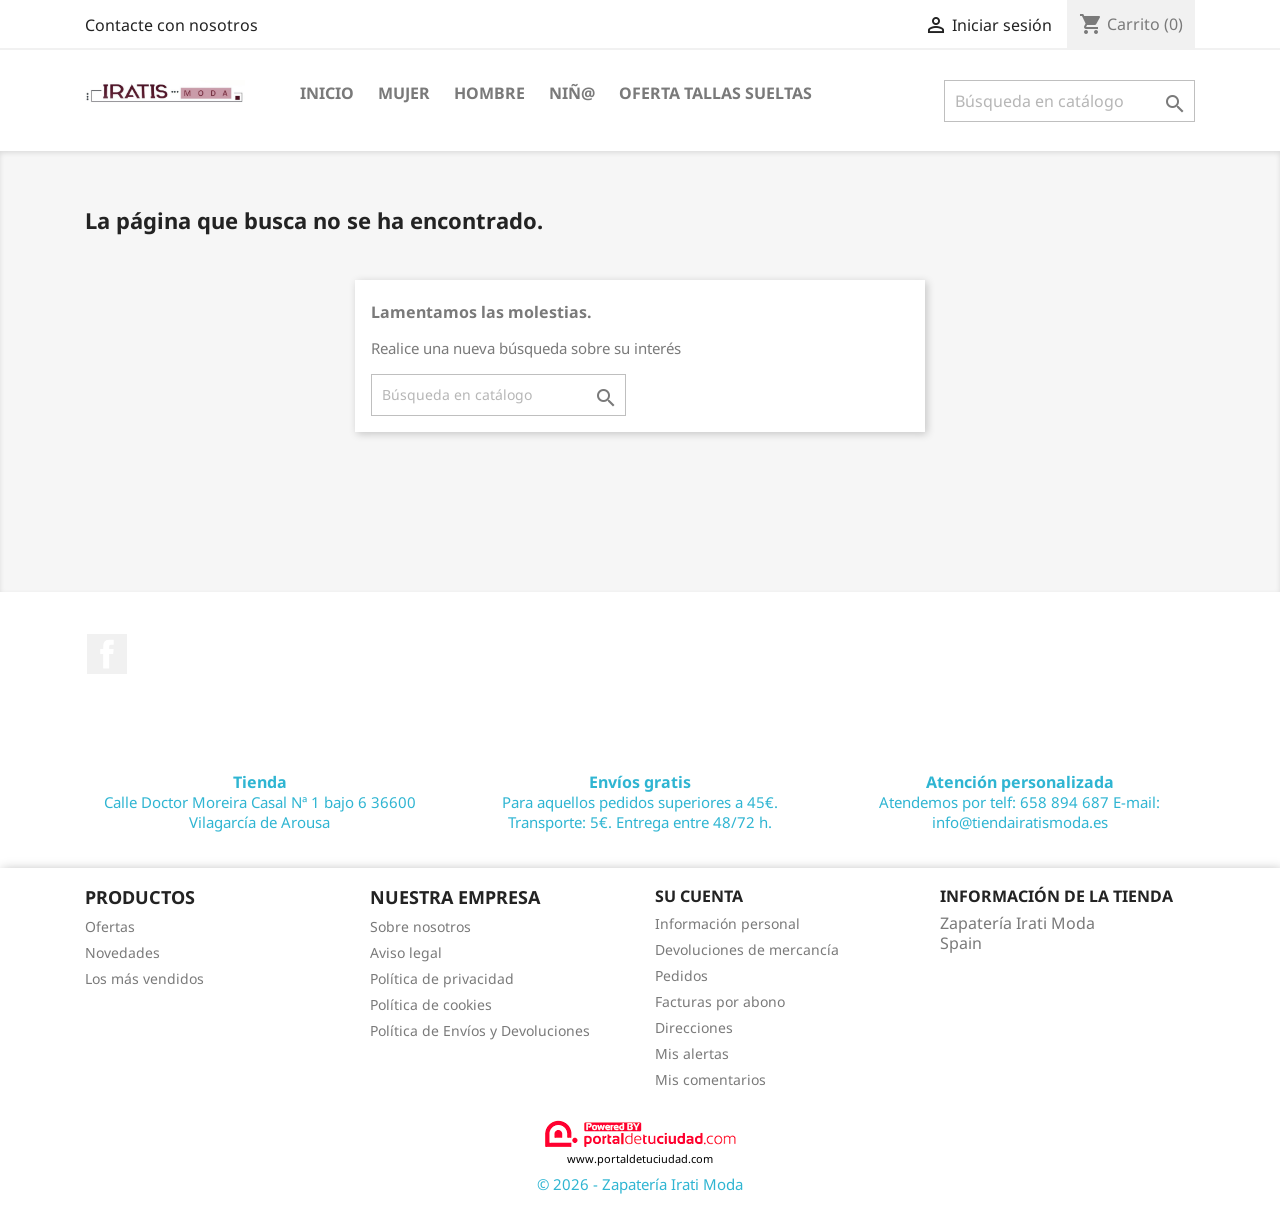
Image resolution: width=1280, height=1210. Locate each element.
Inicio (327, 93)
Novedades (122, 952)
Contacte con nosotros (171, 25)
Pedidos (681, 975)
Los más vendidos (144, 978)
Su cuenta (699, 896)
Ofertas (110, 926)
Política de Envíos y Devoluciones (480, 1030)
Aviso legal (406, 952)
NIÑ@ (572, 93)
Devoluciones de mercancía (747, 949)
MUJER (404, 93)
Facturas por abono (720, 1001)
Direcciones (694, 1027)
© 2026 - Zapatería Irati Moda (640, 1184)
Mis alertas (692, 1053)
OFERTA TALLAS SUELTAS (715, 93)
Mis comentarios (710, 1079)
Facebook (107, 654)
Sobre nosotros (420, 926)
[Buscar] (1069, 101)
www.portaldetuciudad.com (640, 1142)
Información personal (727, 923)
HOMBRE (489, 93)
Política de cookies (431, 1004)
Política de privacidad (442, 978)
